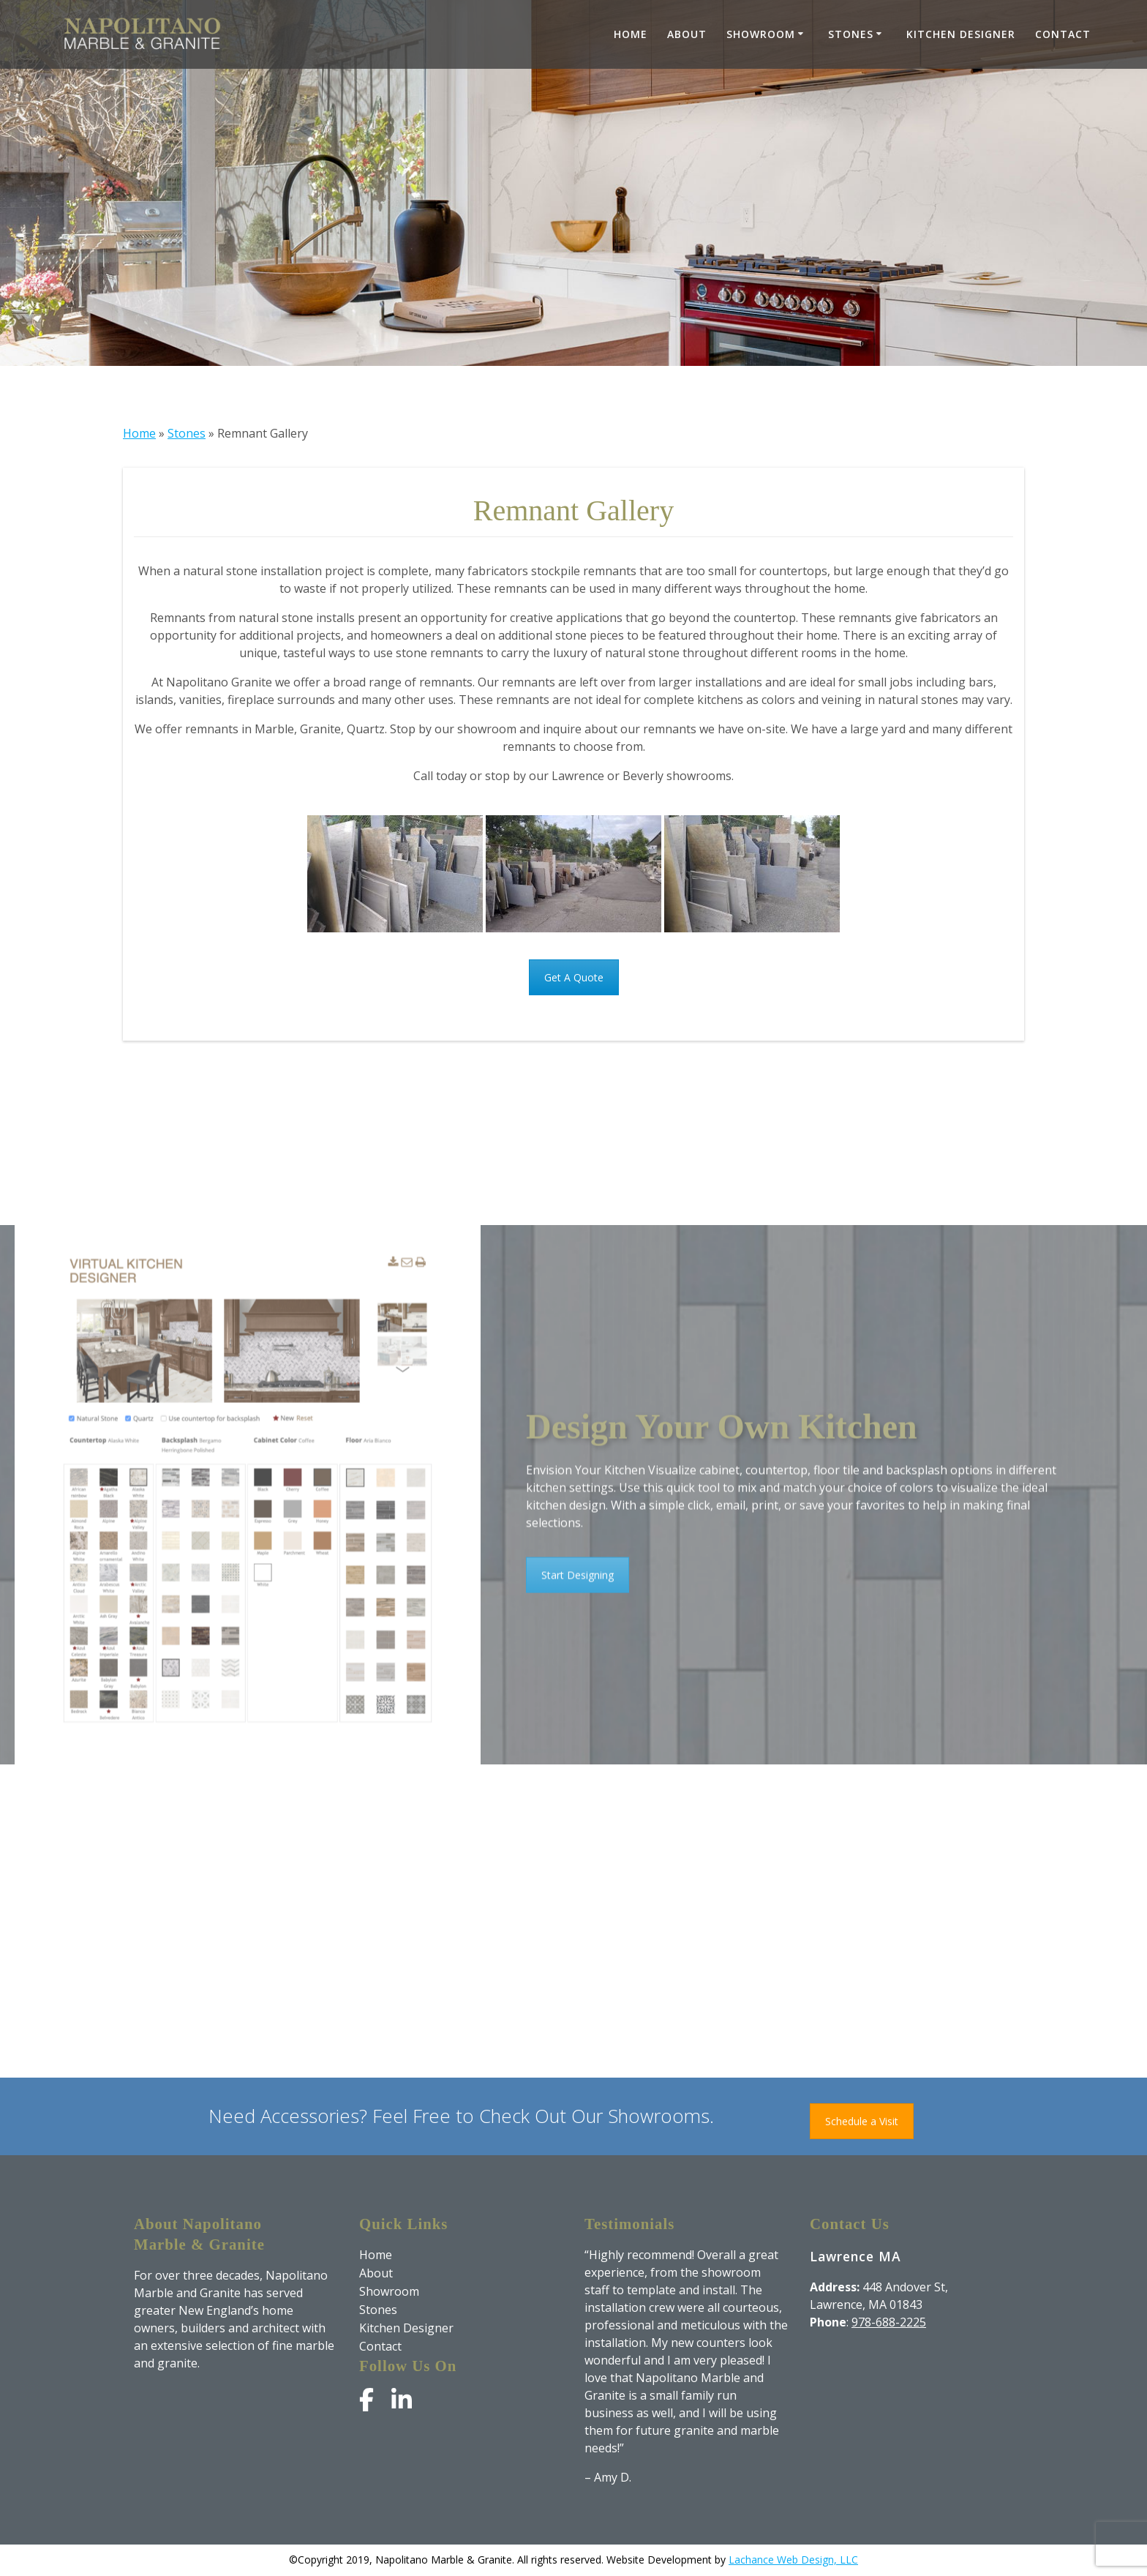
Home (630, 34)
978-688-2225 (888, 2322)
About (687, 34)
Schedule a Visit (861, 2121)
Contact (1063, 34)
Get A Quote (573, 977)
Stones (850, 34)
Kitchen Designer (960, 34)
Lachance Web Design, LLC (793, 2559)
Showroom (760, 34)
